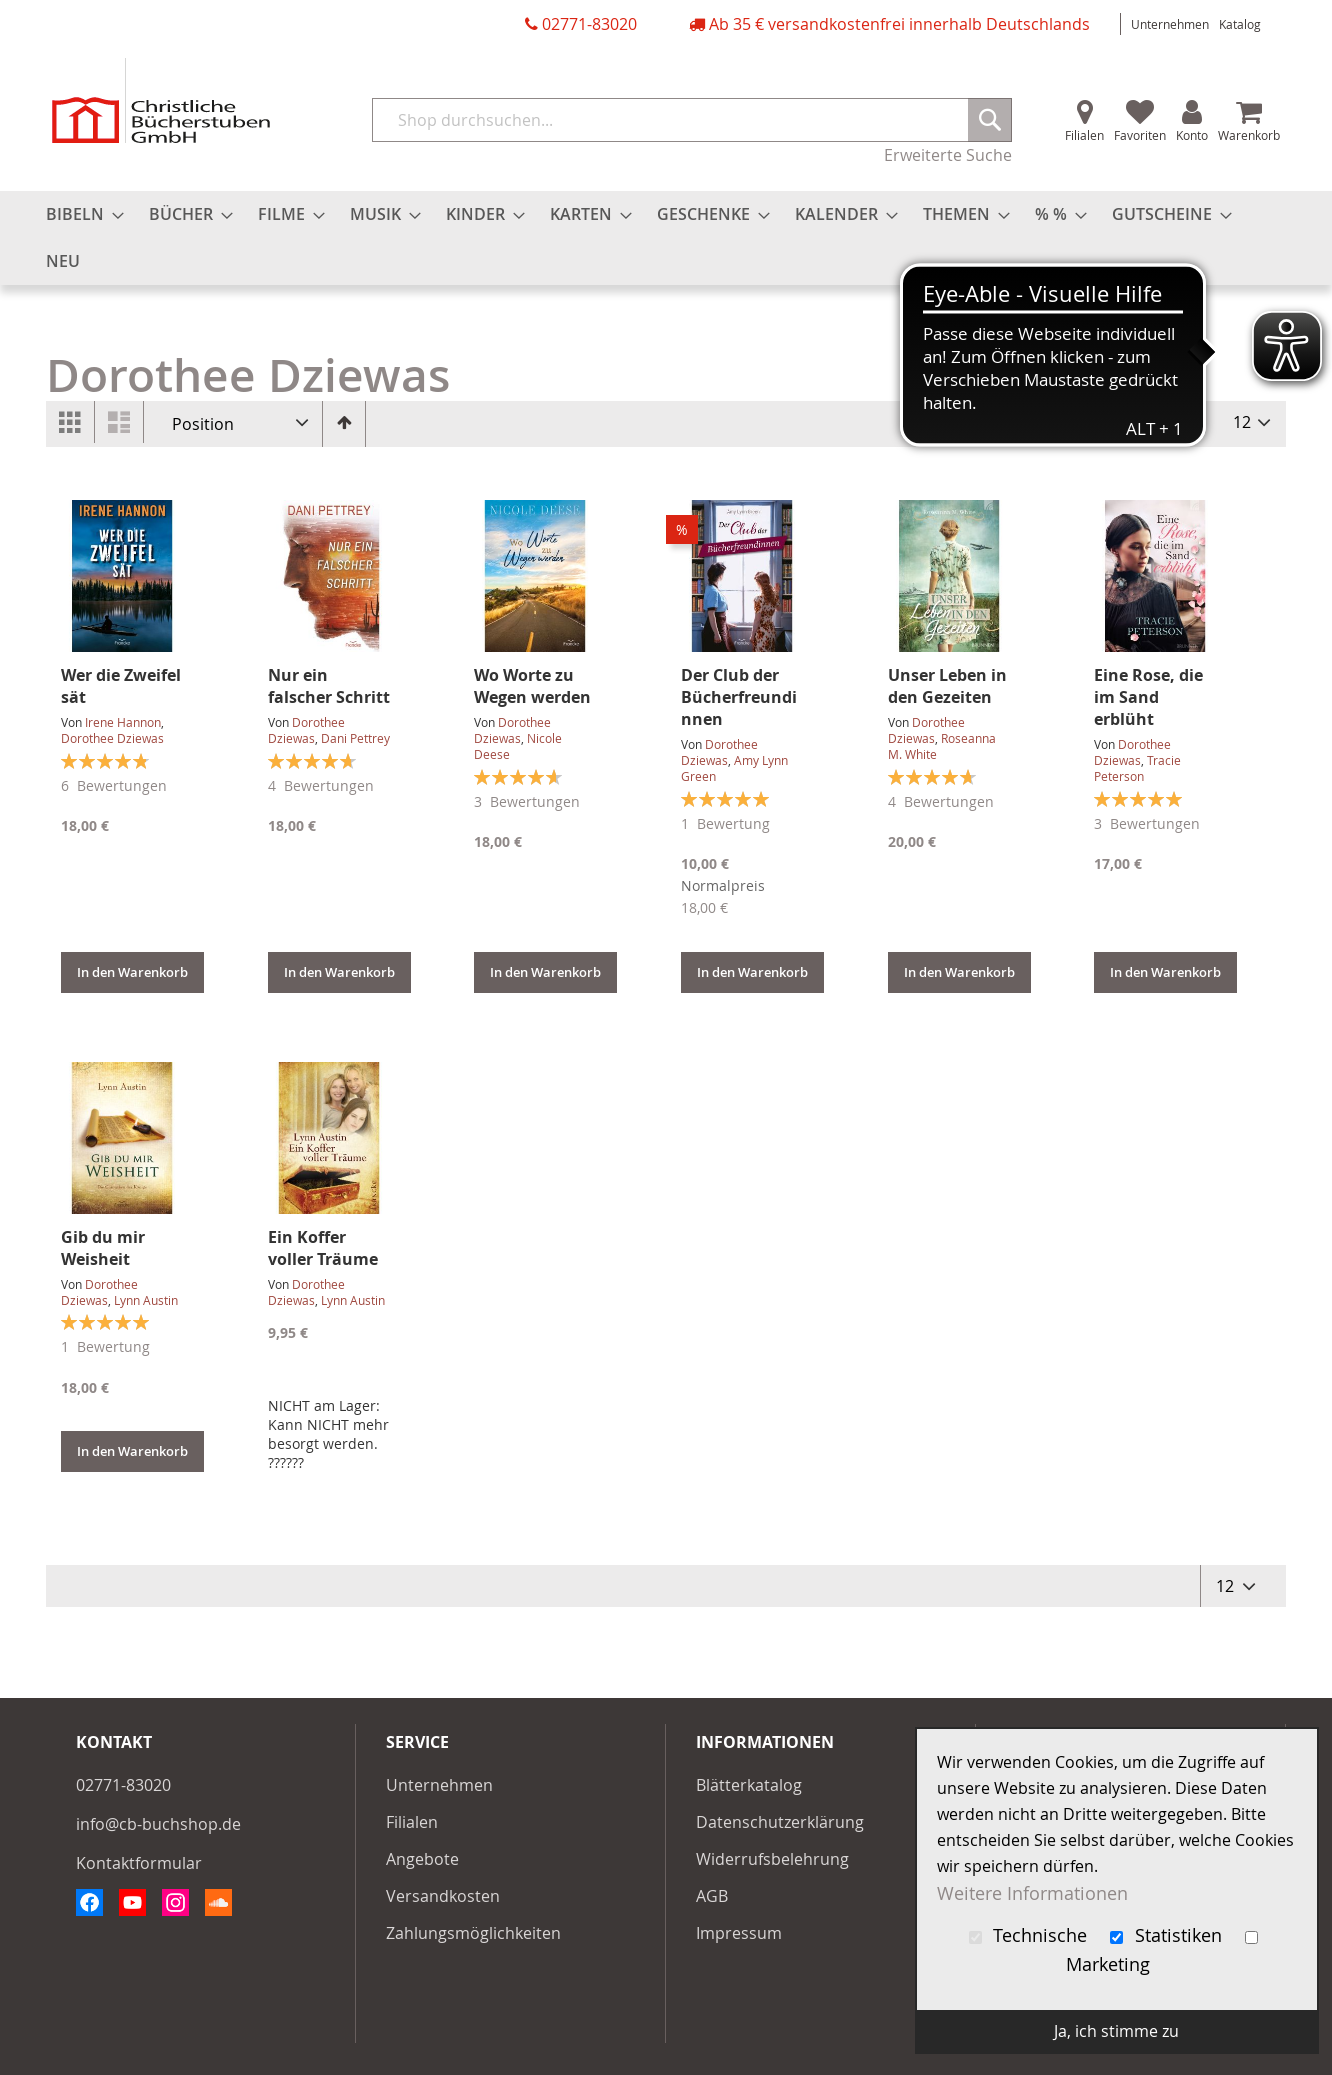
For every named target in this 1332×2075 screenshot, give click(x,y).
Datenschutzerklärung (780, 1822)
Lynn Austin (146, 1300)
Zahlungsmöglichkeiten (473, 1933)
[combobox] (692, 120)
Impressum (739, 1933)
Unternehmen (1170, 24)
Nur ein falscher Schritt (329, 686)
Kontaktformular (139, 1863)
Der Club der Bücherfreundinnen (739, 697)
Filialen (1084, 135)
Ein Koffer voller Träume (323, 1248)
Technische (1031, 1935)
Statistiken (1168, 1935)
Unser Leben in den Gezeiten (947, 686)
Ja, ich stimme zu (1116, 2031)
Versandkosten (443, 1896)
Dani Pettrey (355, 738)
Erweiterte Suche (948, 155)
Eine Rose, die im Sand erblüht (1148, 697)
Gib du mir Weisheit (103, 1248)
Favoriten (1140, 135)
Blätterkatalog (749, 1785)
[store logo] (161, 100)
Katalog (1240, 24)
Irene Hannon (123, 722)
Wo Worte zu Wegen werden (532, 686)
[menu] (666, 238)
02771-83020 (589, 24)
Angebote (422, 1859)
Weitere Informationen (1032, 1892)
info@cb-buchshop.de (158, 1824)
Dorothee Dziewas (112, 738)
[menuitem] (79, 214)
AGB (712, 1896)
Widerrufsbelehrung (772, 1859)
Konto (1192, 135)
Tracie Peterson (1137, 768)
